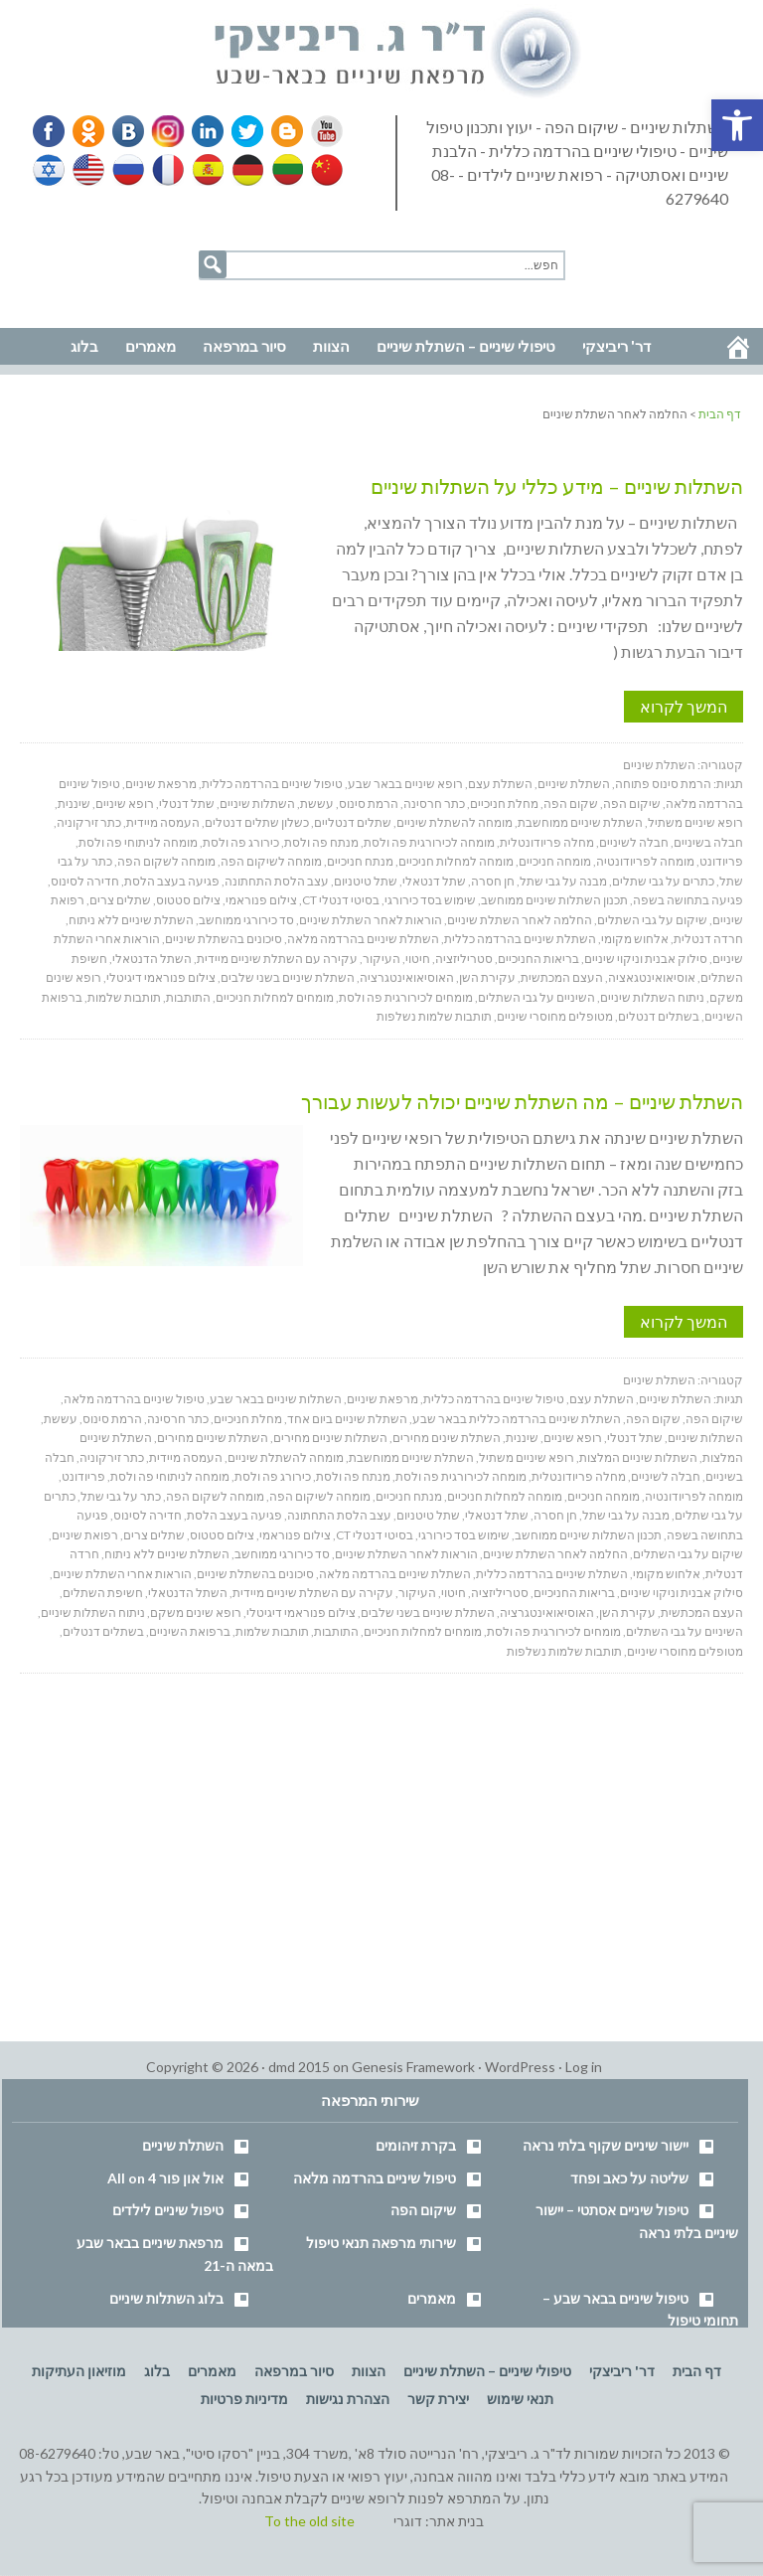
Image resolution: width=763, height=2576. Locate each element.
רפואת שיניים (85, 1535)
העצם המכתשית (562, 977)
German (244, 170)
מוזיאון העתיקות (79, 2370)
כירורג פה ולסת (241, 842)
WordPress (520, 2066)
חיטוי (417, 958)
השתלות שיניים (257, 803)
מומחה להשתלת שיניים (454, 822)
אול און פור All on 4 (165, 2178)
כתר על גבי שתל (120, 1496)
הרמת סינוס (368, 803)
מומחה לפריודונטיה (645, 861)
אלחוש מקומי (635, 938)
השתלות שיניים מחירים (330, 1437)
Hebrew (51, 170)
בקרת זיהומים (416, 2145)
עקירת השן (487, 977)
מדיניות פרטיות (244, 2398)
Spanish (206, 170)
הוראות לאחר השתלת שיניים (370, 919)
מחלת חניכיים (504, 803)
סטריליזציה (464, 958)
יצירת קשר (438, 2398)
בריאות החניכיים (538, 958)
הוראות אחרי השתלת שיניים (122, 1573)
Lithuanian (283, 170)
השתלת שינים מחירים (446, 1437)
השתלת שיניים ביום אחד (347, 1418)
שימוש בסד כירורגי (430, 899)
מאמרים (431, 2298)
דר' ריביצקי (622, 2370)
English (89, 170)
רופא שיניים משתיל (695, 822)
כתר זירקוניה (89, 822)
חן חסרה (493, 881)
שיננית (74, 803)
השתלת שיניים (659, 764)
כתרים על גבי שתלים (663, 881)
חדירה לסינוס (85, 881)
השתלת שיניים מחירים (212, 1437)
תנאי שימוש (520, 2398)
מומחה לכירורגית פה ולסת (429, 842)
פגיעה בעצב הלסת (172, 881)
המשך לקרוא (683, 706)
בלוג (157, 2370)
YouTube (318, 131)
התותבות (188, 997)
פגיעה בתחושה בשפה (688, 899)
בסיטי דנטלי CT (341, 899)
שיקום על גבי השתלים (652, 919)
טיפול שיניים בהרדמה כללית (272, 783)
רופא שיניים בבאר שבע (405, 783)
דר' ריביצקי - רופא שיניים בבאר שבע (398, 53)
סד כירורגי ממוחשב (246, 919)
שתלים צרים (120, 899)
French (167, 170)
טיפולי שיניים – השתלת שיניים (487, 2370)
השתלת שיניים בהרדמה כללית (520, 938)
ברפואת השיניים (189, 1631)
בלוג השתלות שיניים (166, 2298)
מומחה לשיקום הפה (271, 861)
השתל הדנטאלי (152, 958)
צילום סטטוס (188, 899)
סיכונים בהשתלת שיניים (223, 938)
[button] (737, 125)
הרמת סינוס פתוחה (663, 783)
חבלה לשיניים (634, 842)
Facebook (51, 131)
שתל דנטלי (187, 803)
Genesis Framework (413, 2066)
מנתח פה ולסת (321, 842)
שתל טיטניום (365, 881)
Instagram (165, 131)
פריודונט (721, 861)
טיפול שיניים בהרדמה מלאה (134, 1398)
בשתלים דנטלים (658, 1016)
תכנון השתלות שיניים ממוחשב (554, 899)
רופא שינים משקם (195, 1612)
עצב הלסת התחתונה (277, 881)
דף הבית (697, 2370)
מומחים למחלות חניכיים (275, 997)
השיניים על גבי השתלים (536, 997)
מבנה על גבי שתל (563, 881)
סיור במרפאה (294, 2370)
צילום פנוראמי (261, 899)
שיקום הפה (632, 803)
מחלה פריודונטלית (547, 842)
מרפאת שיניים (161, 783)
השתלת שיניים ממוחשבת (580, 822)
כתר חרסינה (434, 803)
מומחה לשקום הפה (166, 861)
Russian (128, 170)
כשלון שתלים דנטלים (257, 822)
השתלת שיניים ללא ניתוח (131, 919)
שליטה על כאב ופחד (629, 2178)
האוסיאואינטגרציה (407, 977)
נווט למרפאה (58, 299)
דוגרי (407, 2520)
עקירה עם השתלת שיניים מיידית (277, 958)
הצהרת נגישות (347, 2398)
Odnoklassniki (88, 131)
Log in (583, 2066)
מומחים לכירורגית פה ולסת (406, 997)
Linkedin (204, 131)
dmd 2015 (299, 2066)
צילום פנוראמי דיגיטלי (161, 977)
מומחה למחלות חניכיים (456, 861)
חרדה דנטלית (708, 938)
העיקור (381, 958)
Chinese (322, 170)
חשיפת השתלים (103, 1592)
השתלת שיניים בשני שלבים (288, 977)
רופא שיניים (124, 803)
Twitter (241, 131)
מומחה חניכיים (555, 861)
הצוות (368, 2370)
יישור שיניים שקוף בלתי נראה (605, 2145)
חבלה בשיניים (708, 842)
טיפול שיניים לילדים (168, 2209)
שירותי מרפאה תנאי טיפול (381, 2242)
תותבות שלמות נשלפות (434, 1016)
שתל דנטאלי (434, 881)
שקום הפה (570, 803)
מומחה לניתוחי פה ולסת (138, 842)
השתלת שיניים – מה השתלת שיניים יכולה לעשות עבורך (522, 1101)
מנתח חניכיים (360, 861)
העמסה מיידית (163, 822)
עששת (317, 803)
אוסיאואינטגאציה (651, 977)
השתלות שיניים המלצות (638, 1457)
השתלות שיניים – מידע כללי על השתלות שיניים (557, 486)
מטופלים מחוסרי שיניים (555, 1016)
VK (127, 131)
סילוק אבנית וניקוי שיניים (645, 958)
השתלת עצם (500, 783)
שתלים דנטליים (352, 822)
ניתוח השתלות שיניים (652, 997)
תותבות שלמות (124, 997)
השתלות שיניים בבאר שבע (276, 1398)
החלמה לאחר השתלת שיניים (519, 919)
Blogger (280, 131)
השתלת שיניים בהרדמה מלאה (363, 938)
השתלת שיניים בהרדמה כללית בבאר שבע (516, 1418)
